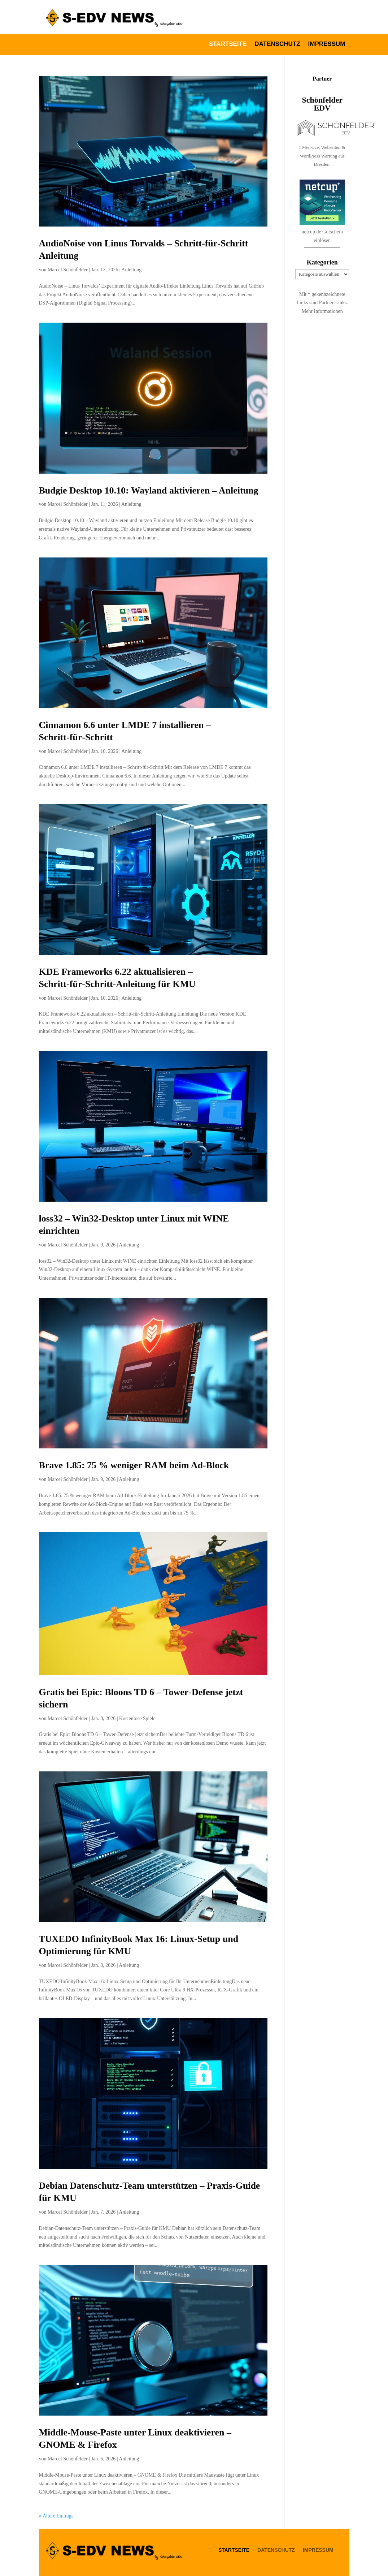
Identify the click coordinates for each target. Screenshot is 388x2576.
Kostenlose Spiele (137, 1718)
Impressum (326, 44)
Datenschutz (277, 44)
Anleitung (131, 269)
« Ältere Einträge (56, 2516)
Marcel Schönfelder (68, 269)
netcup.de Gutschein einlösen (322, 254)
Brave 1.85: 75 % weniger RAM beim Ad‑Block (134, 1465)
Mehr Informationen (322, 311)
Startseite (228, 44)
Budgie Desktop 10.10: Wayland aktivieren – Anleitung (148, 490)
